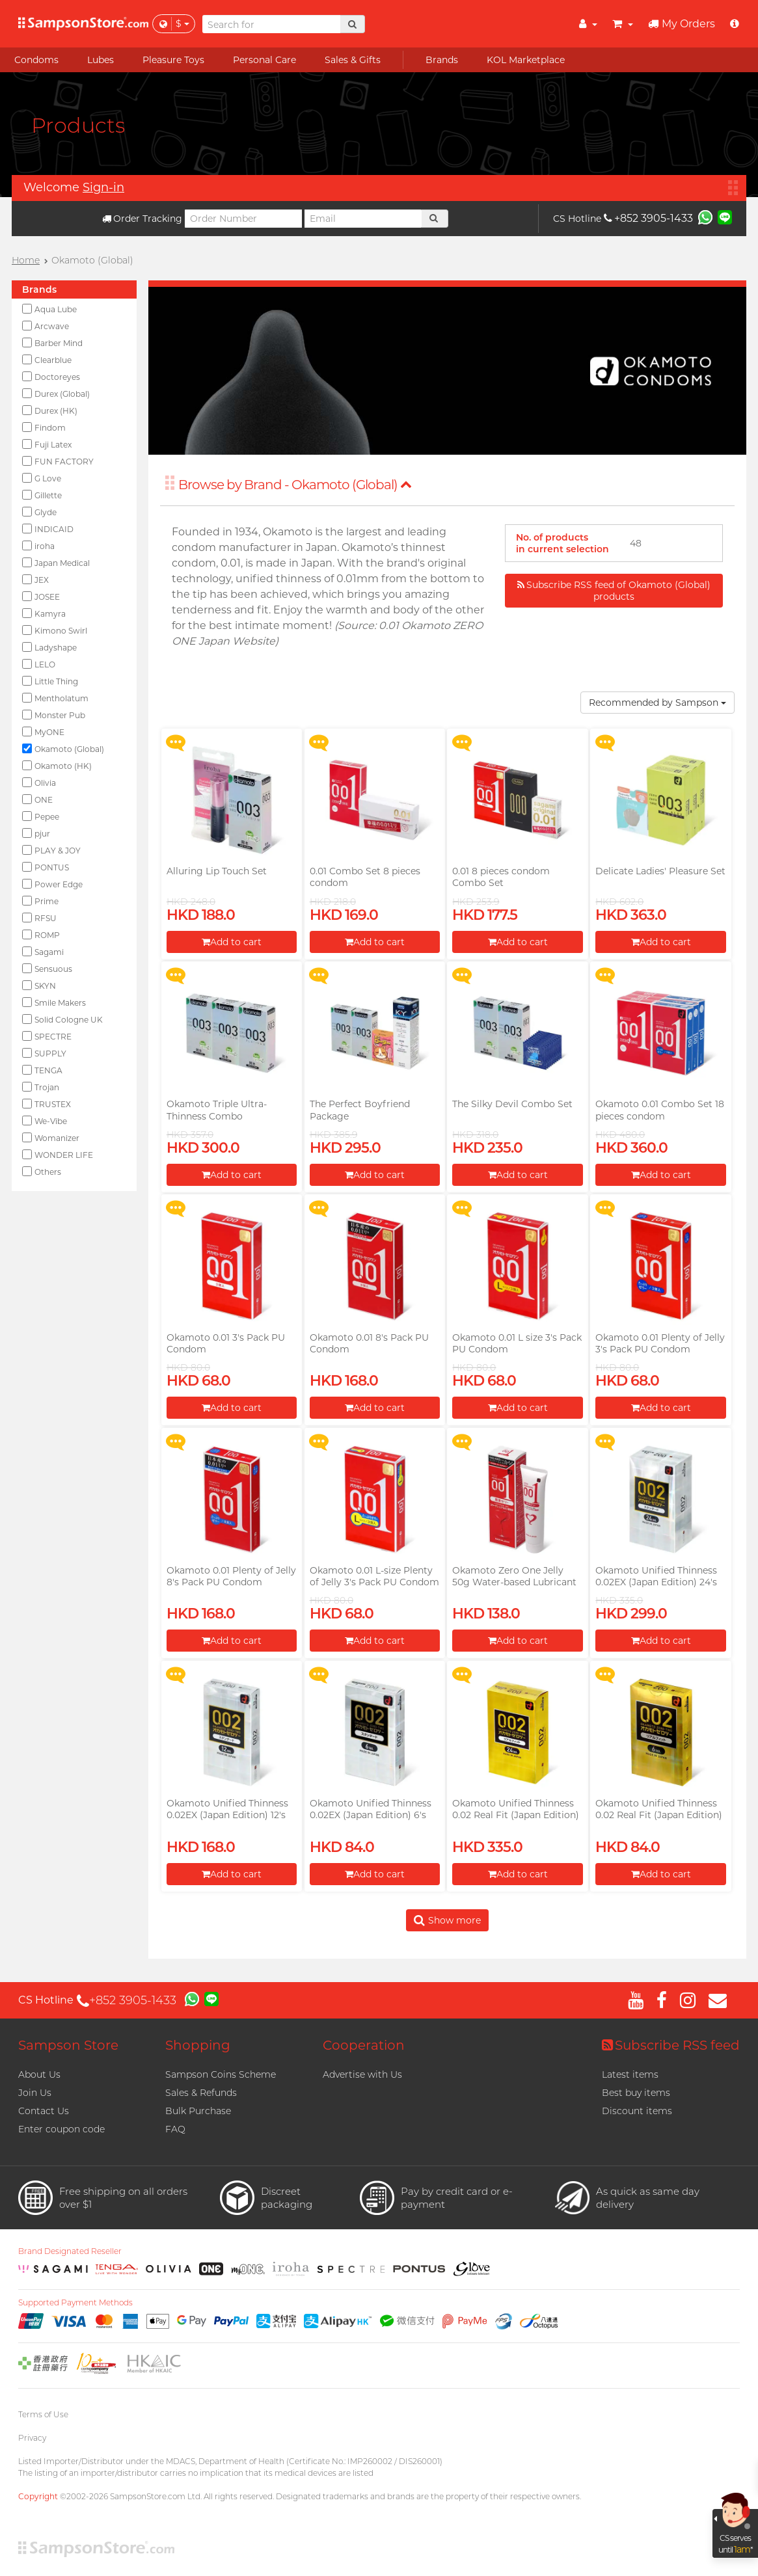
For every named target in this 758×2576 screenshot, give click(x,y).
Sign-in (103, 187)
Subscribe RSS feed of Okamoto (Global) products (614, 590)
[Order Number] (243, 218)
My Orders (681, 24)
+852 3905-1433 (648, 218)
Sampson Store (68, 2045)
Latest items (630, 2074)
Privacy (32, 2438)
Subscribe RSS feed (671, 2045)
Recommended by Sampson (657, 702)
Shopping (197, 2045)
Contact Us (43, 2111)
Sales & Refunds (201, 2093)
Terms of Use (43, 2414)
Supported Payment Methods (75, 2303)
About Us (39, 2074)
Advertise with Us (362, 2074)
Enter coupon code (61, 2129)
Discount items (637, 2111)
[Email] (363, 218)
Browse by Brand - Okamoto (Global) (295, 484)
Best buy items (636, 2093)
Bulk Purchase (198, 2111)
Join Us (34, 2093)
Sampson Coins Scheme (220, 2074)
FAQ (175, 2129)
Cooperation (364, 2045)
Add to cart (232, 942)
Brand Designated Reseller (70, 2251)
